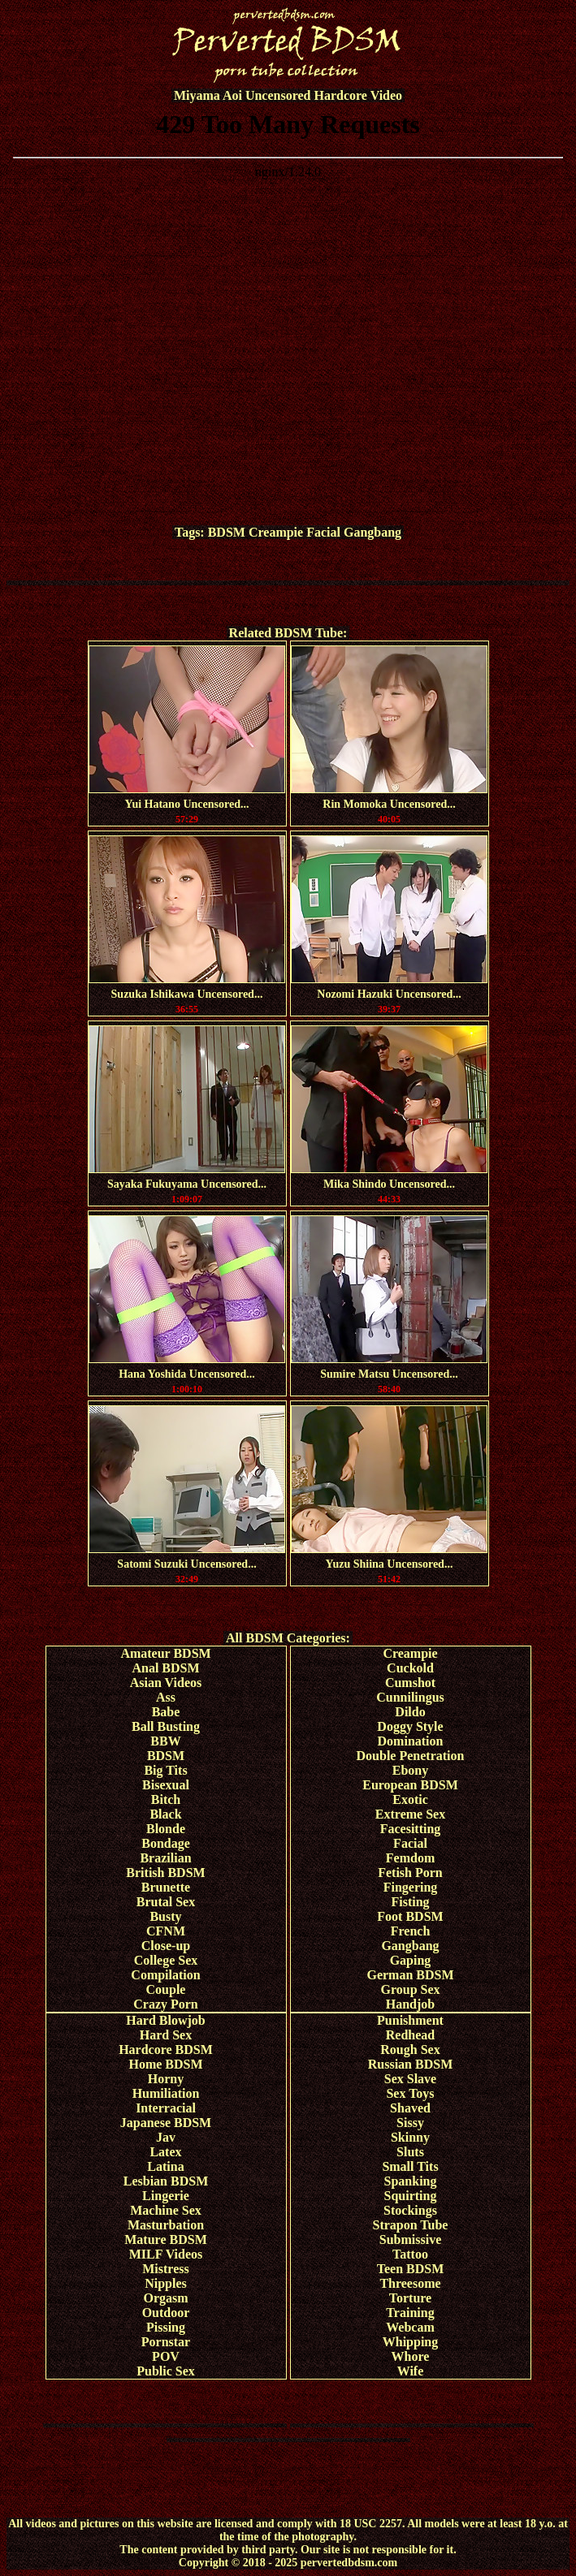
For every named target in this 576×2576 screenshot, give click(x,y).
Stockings (410, 2210)
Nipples (166, 2283)
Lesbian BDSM (165, 2181)
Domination (411, 1741)
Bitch (165, 1799)
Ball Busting (166, 1726)
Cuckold (410, 1668)
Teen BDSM (410, 2269)
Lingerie (165, 2196)
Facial (323, 532)
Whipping (410, 2342)
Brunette (165, 1887)
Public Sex (165, 2371)
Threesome (409, 2283)
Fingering (410, 1887)
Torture (410, 2298)
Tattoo (410, 2254)
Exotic (410, 1799)
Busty (165, 1916)
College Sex (166, 1960)
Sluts (410, 2152)
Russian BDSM (410, 2064)
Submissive (410, 2239)
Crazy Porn (165, 2004)
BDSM (226, 532)
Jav (165, 2137)
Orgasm (165, 2298)
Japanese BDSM (165, 2122)
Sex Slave (410, 2079)
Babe (166, 1712)
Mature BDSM (165, 2239)
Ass (165, 1697)
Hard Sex (166, 2035)
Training (410, 2312)
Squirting (410, 2196)
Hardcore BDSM (166, 2049)
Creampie (276, 532)
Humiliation (166, 2093)
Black (165, 1814)
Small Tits (410, 2166)
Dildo (410, 1712)
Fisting (410, 1902)
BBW (165, 1741)
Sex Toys (410, 2093)
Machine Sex (165, 2210)
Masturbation (166, 2225)
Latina (165, 2166)
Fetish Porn (410, 1872)
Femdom (410, 1858)
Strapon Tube (410, 2225)
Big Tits (165, 1770)
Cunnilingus (410, 1697)
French (411, 1931)
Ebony (410, 1770)
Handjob (410, 2004)
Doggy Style (410, 1726)
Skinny (410, 2137)
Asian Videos (165, 1682)
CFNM (165, 1931)
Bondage (165, 1843)
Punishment (410, 2020)
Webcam (410, 2327)
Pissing (165, 2327)
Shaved (410, 2108)
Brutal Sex (165, 1902)
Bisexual (165, 1785)
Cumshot (410, 1682)
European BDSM (410, 1785)
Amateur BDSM (165, 1653)
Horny (166, 2079)
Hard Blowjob (165, 2020)
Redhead (410, 2035)
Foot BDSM (410, 1916)
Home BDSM (165, 2064)
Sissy (410, 2122)
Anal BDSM (165, 1668)
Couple (166, 1989)
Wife (410, 2371)
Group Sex (410, 1989)
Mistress (165, 2269)
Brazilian (165, 1858)
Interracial (166, 2108)
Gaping (410, 1960)
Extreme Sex (410, 1814)
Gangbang (372, 532)
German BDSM (409, 1975)
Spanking (410, 2181)
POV (166, 2356)
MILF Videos (166, 2254)
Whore (411, 2356)
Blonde (165, 1829)
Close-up (165, 1945)
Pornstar (165, 2342)
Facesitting (410, 1829)
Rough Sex (410, 2049)
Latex (165, 2152)
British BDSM (165, 1872)
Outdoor (166, 2312)
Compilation (165, 1975)
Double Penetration (411, 1756)
